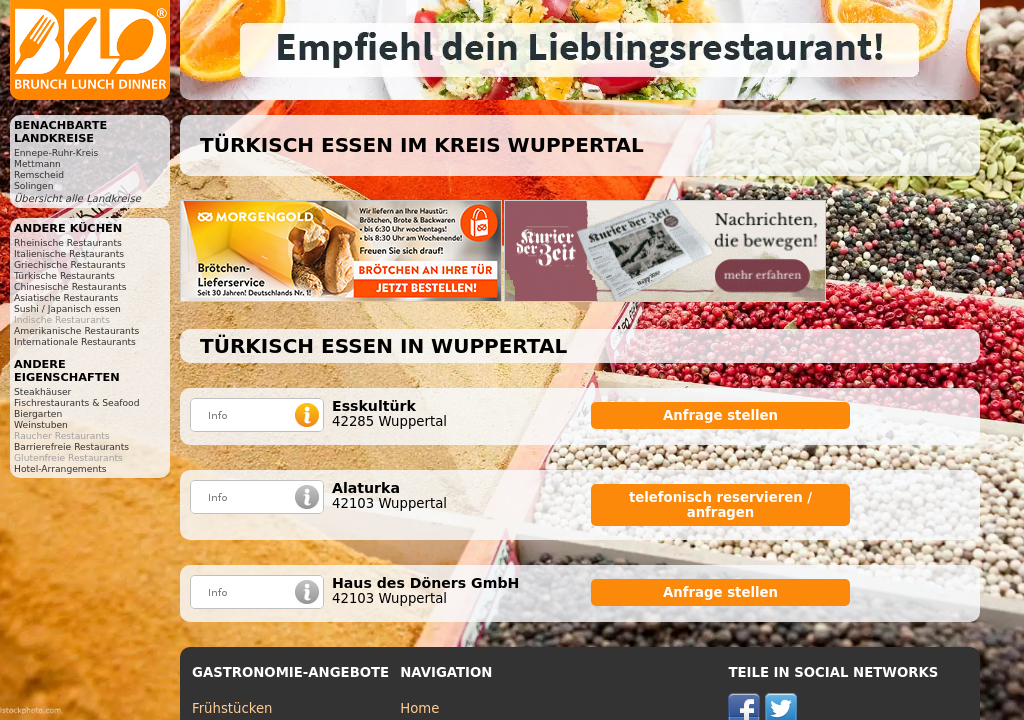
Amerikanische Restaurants (76, 330)
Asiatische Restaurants (66, 297)
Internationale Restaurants (75, 341)
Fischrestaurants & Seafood (77, 402)
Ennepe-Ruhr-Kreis (56, 152)
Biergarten (38, 413)
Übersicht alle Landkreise (77, 198)
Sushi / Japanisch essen (67, 308)
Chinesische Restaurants (70, 286)
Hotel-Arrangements (60, 468)
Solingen (34, 185)
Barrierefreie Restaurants (71, 446)
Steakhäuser (42, 391)
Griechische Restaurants (69, 264)
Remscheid (39, 174)
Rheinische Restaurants (68, 242)
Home (419, 708)
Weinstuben (41, 424)
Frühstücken (232, 708)
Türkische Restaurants (64, 275)
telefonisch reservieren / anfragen (720, 505)
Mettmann (37, 163)
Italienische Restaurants (69, 253)
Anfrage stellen (720, 415)
